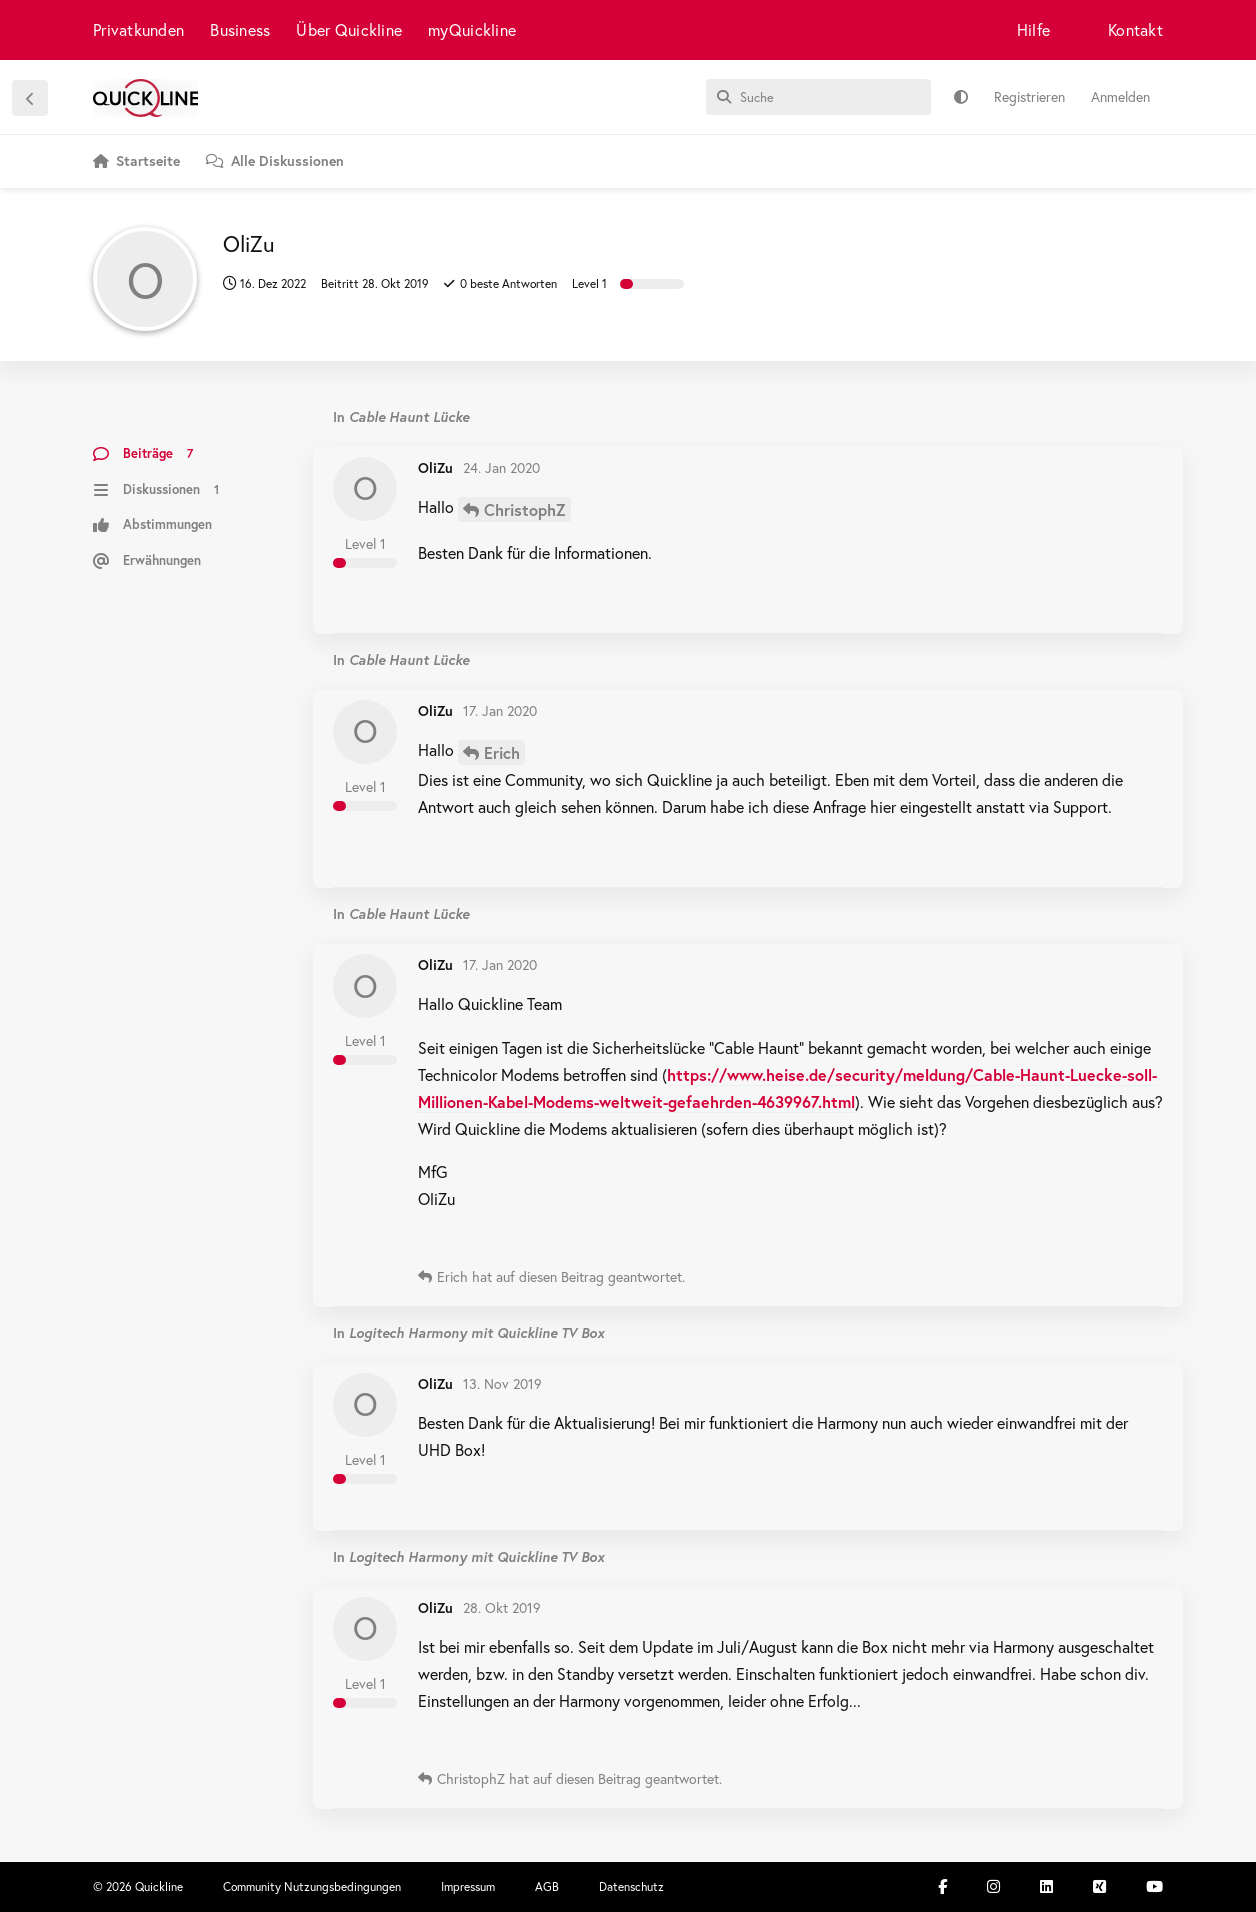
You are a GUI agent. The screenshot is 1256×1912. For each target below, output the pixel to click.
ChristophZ (525, 509)
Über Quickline (349, 29)
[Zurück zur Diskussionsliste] (30, 98)
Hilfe (1033, 29)
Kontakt (1135, 29)
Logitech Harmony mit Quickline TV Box (476, 1332)
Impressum (468, 1886)
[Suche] (818, 97)
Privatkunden (138, 29)
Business (240, 29)
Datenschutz (631, 1886)
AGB (547, 1886)
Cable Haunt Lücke (409, 416)
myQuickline (472, 29)
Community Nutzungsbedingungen (312, 1886)
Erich (502, 752)
